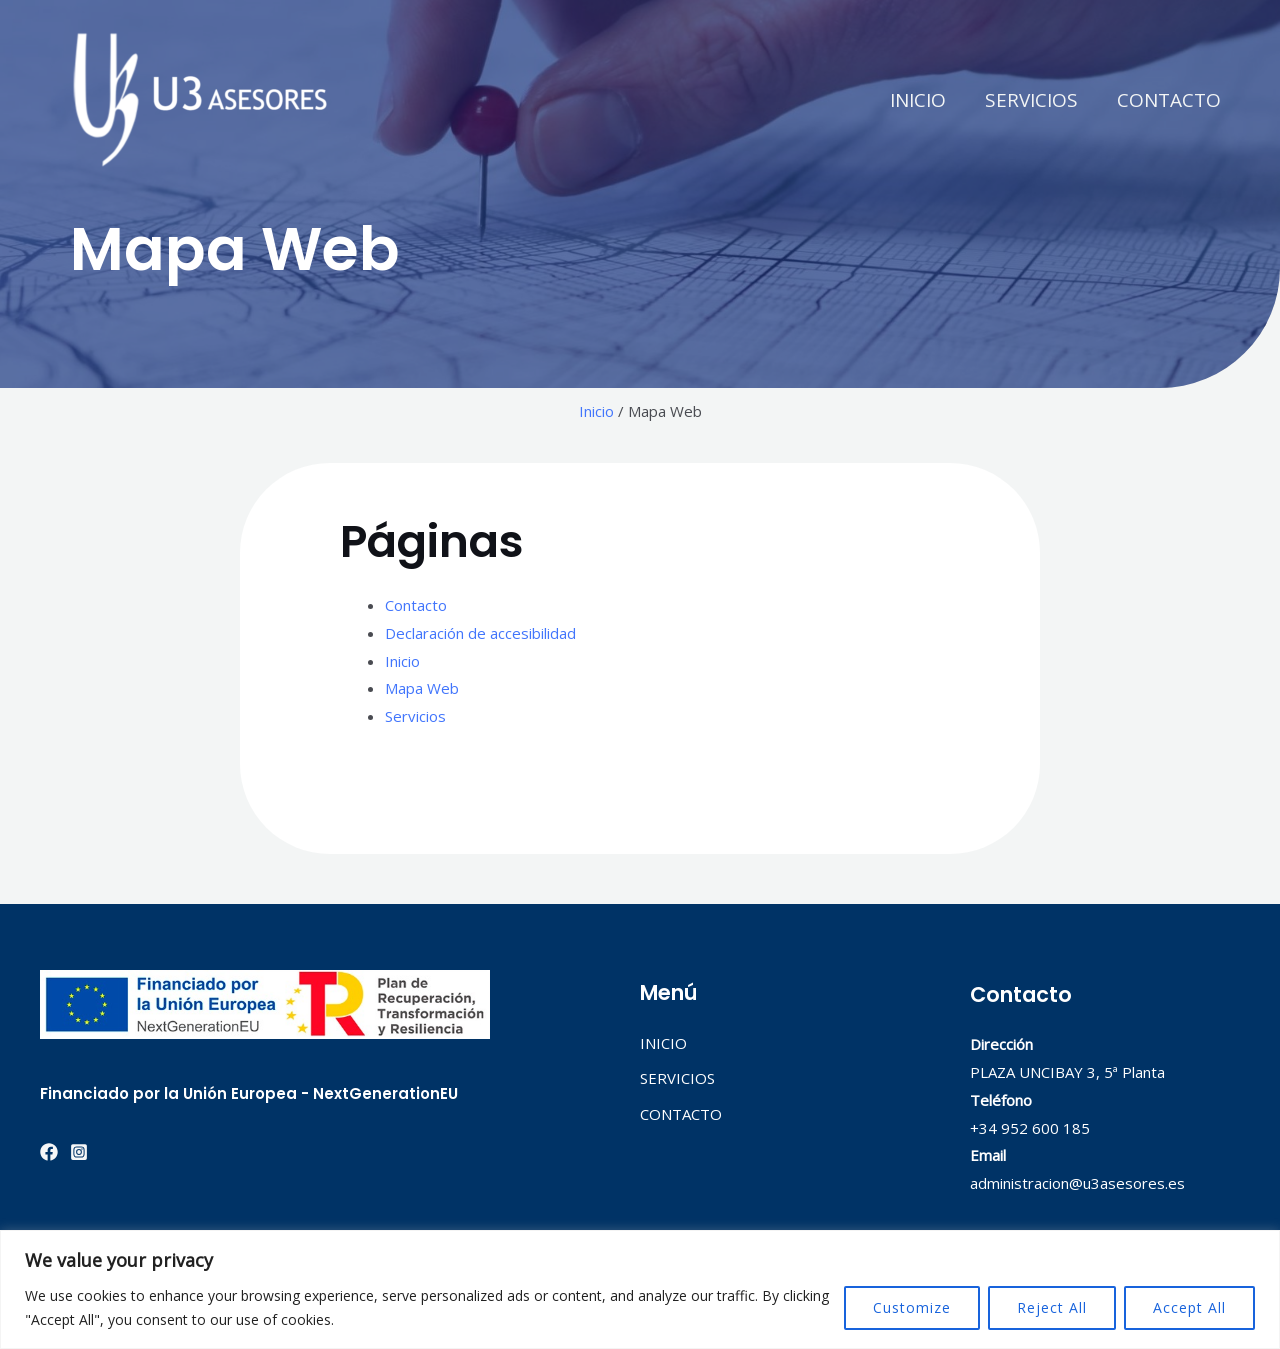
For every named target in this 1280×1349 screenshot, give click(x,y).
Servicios (415, 716)
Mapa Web (422, 688)
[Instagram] (79, 1152)
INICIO (920, 100)
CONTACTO (1169, 100)
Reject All (1052, 1307)
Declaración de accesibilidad (480, 633)
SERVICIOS (1032, 100)
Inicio (596, 411)
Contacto (416, 605)
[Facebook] (49, 1152)
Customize (912, 1307)
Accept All (1189, 1307)
